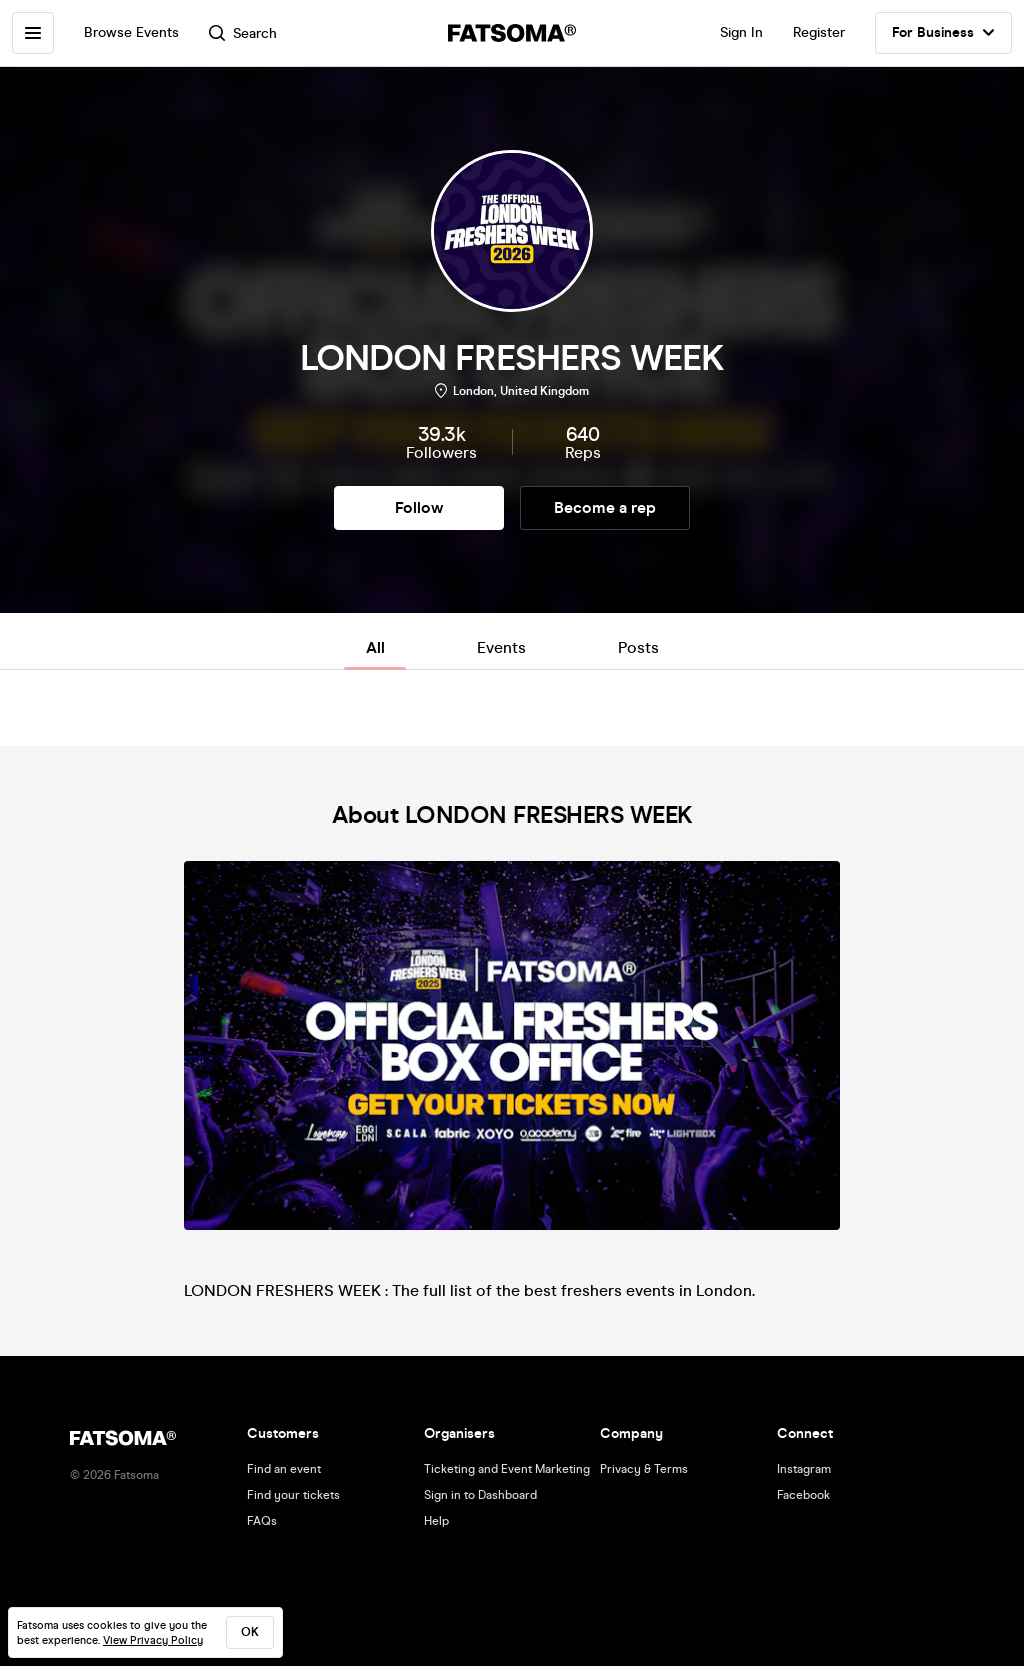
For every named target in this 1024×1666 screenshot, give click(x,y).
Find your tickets (293, 1495)
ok (250, 1632)
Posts (638, 647)
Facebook (803, 1495)
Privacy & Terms (644, 1469)
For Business (943, 33)
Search (243, 33)
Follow (419, 507)
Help (436, 1521)
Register (819, 32)
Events (501, 647)
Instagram (804, 1469)
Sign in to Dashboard (480, 1495)
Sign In (741, 32)
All (375, 647)
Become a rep (605, 507)
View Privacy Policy (153, 1640)
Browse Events (131, 32)
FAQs (262, 1521)
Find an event (284, 1469)
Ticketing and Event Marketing (507, 1469)
